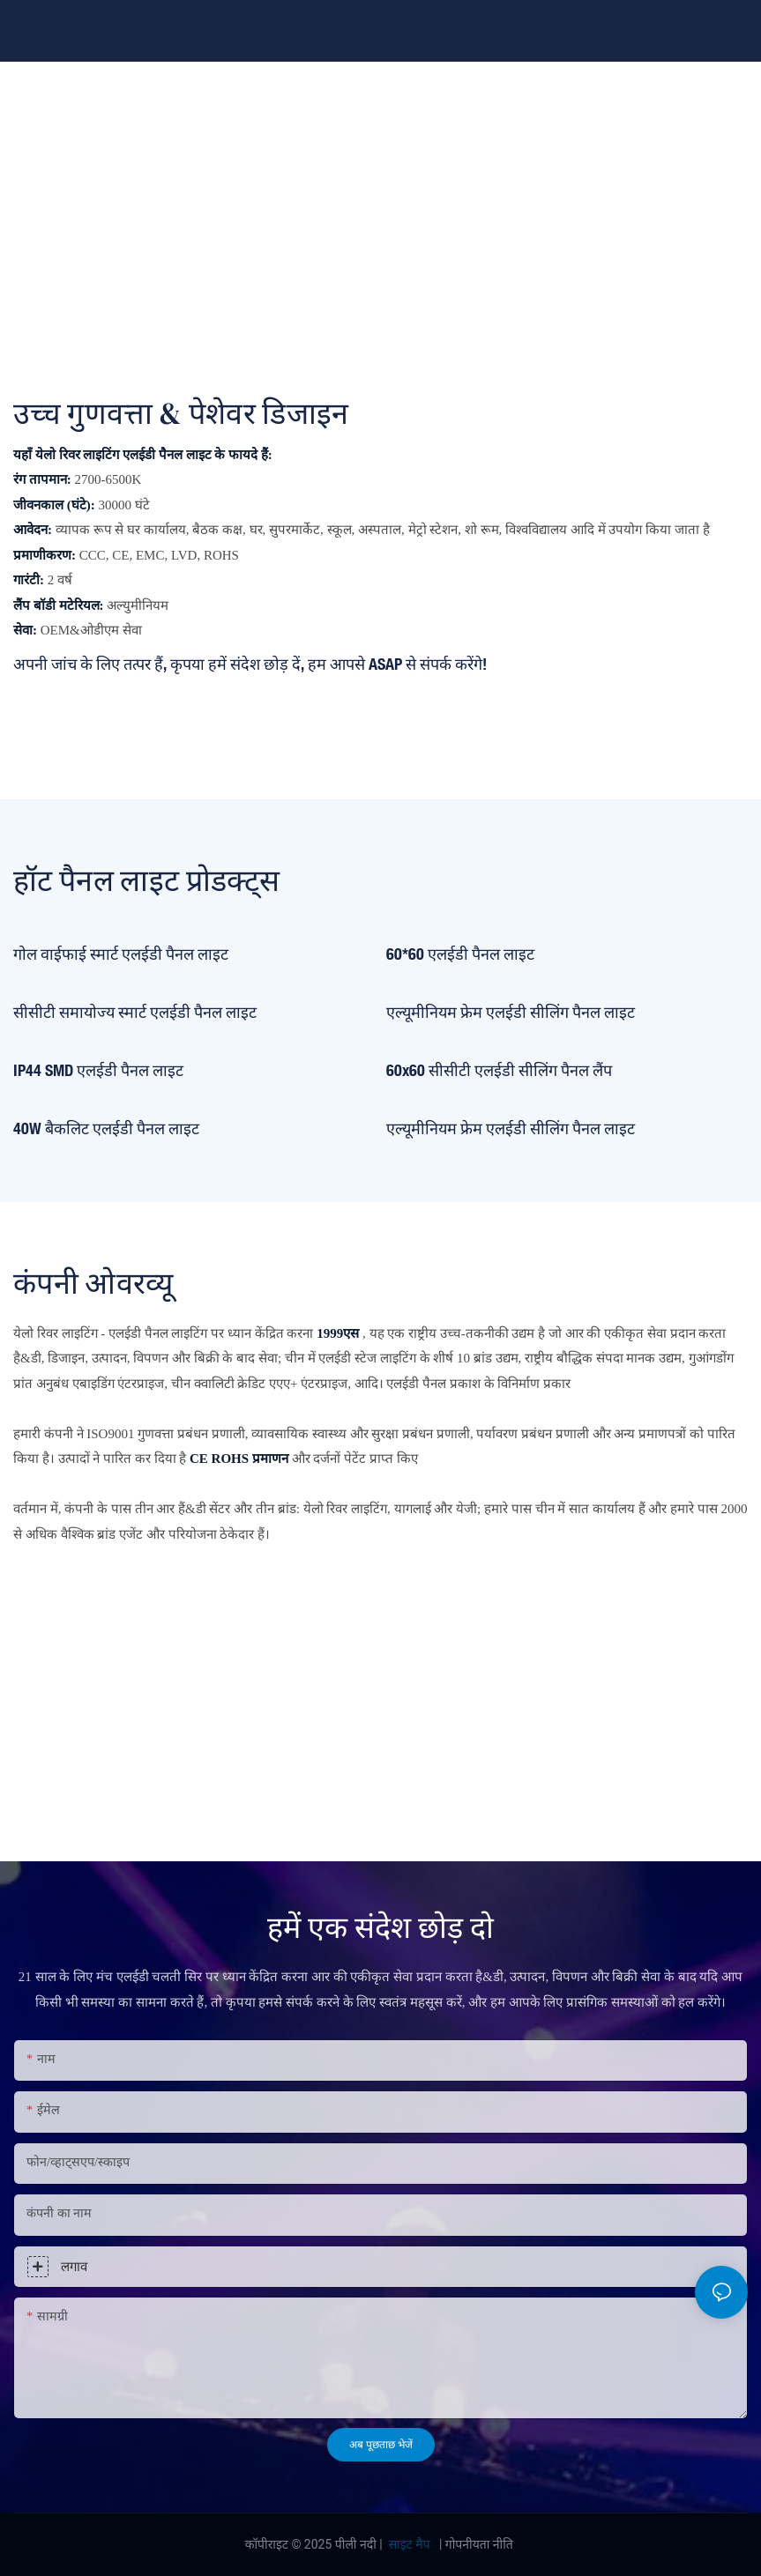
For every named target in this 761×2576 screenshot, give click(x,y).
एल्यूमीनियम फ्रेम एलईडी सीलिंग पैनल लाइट (510, 1011)
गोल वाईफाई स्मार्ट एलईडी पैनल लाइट (120, 953)
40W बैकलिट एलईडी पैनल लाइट (106, 1128)
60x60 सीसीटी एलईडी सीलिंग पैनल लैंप (499, 1070)
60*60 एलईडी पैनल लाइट (460, 953)
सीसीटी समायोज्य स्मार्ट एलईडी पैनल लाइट (135, 1011)
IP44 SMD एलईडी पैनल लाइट (98, 1070)
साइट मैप (409, 2544)
